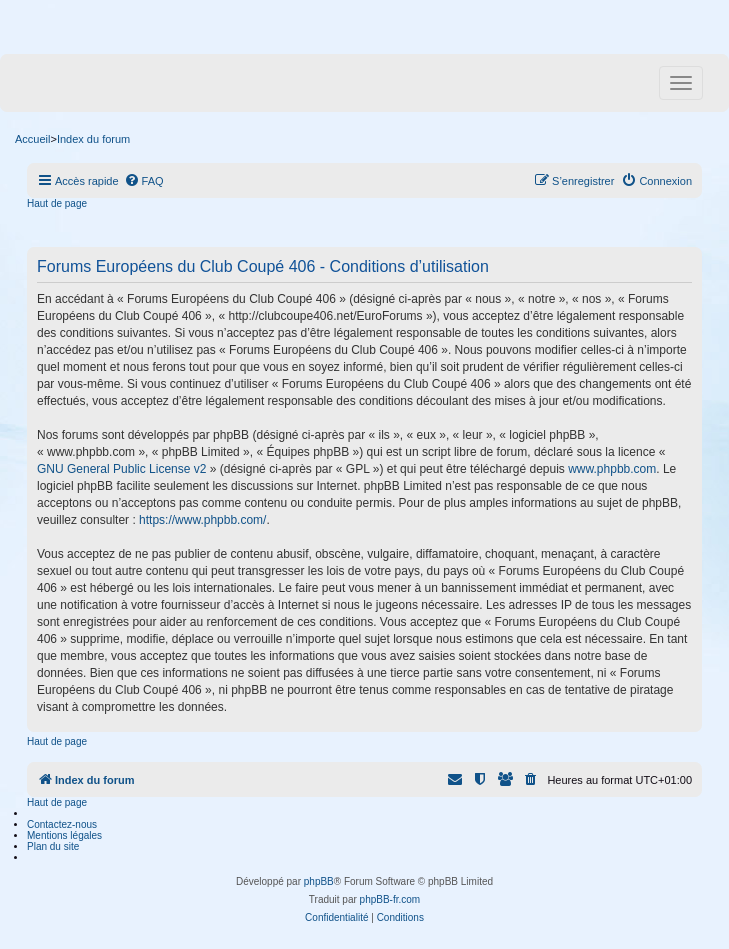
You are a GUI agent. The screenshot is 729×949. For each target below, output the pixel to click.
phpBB (319, 881)
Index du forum (93, 139)
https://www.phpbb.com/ (202, 520)
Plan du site (53, 846)
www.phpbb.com (612, 469)
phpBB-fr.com (390, 899)
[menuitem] (144, 181)
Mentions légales (64, 835)
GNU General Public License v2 (121, 469)
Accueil (32, 139)
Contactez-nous (62, 824)
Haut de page (57, 203)
